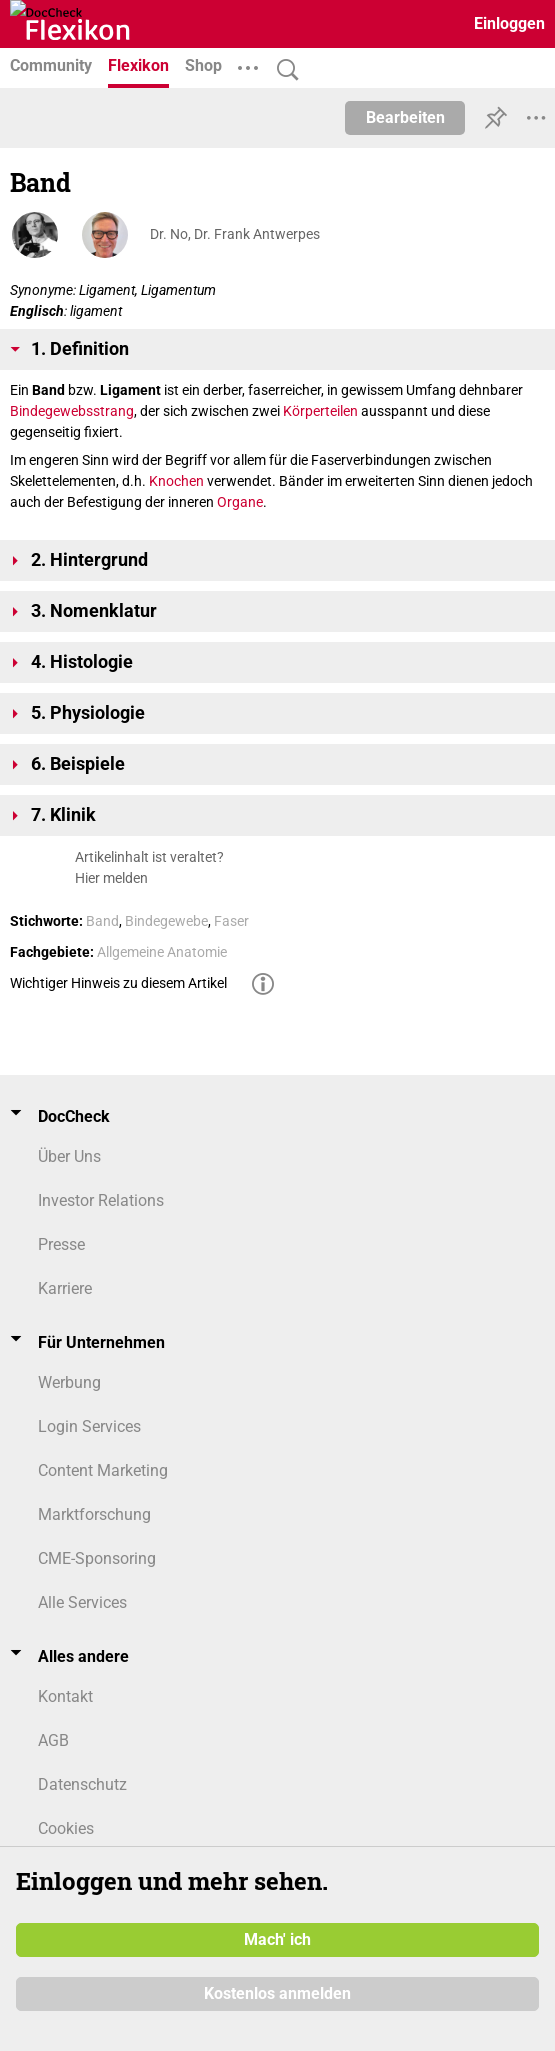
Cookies (66, 1828)
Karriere (65, 1288)
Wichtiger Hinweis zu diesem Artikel (118, 983)
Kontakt (65, 1696)
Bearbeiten (405, 117)
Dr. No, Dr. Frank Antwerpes (235, 234)
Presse (61, 1244)
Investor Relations (101, 1200)
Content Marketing (103, 1470)
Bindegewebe (166, 921)
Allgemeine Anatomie (162, 952)
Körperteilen (320, 411)
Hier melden (111, 878)
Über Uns (69, 1156)
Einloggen (509, 23)
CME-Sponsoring (97, 1558)
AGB (53, 1740)
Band (102, 921)
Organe (240, 502)
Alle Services (82, 1602)
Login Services (89, 1426)
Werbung (69, 1382)
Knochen (176, 481)
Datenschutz (82, 1784)
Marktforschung (94, 1514)
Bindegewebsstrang (72, 411)
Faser (231, 921)
